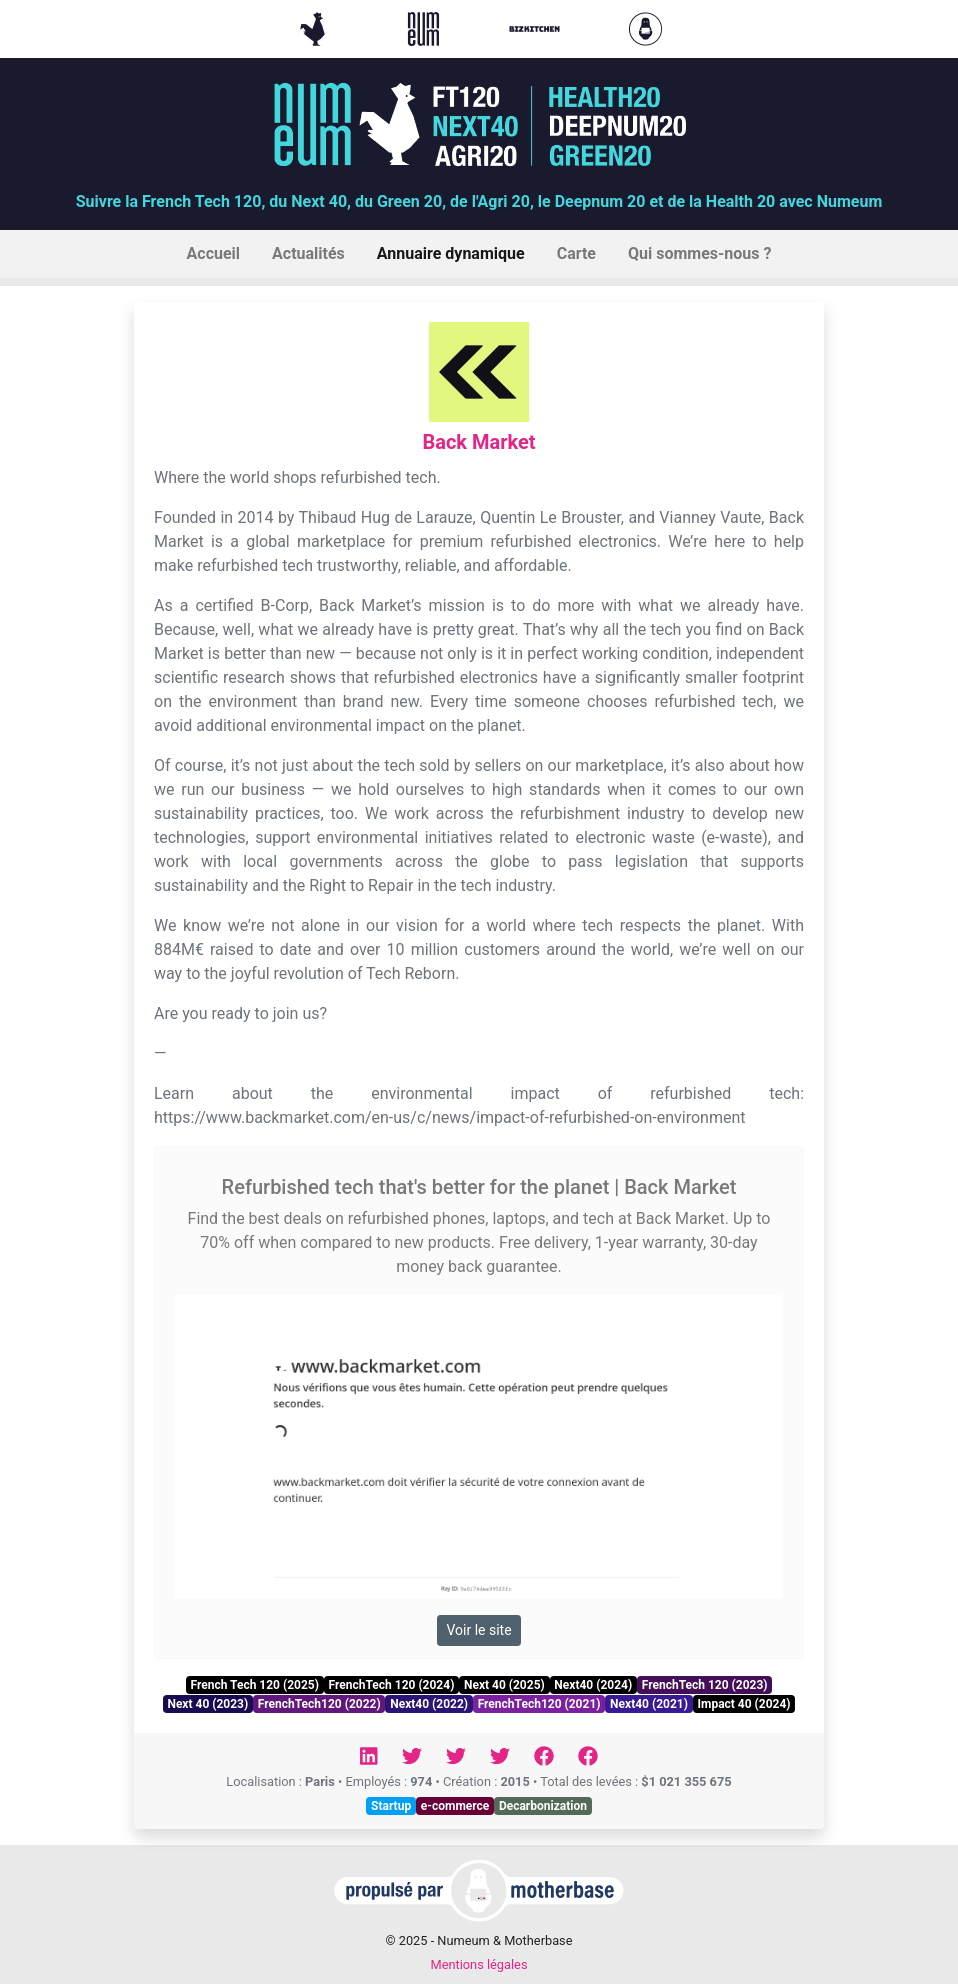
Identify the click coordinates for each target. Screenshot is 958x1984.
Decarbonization (543, 1806)
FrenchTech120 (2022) (319, 1704)
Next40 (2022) (429, 1704)
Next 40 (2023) (207, 1704)
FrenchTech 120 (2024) (392, 1685)
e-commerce (455, 1806)
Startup (391, 1806)
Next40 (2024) (593, 1685)
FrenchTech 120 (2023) (705, 1685)
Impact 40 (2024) (744, 1704)
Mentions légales (478, 1964)
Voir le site (478, 1630)
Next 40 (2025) (504, 1685)
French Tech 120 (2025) (254, 1685)
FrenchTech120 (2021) (539, 1704)
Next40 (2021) (649, 1704)
